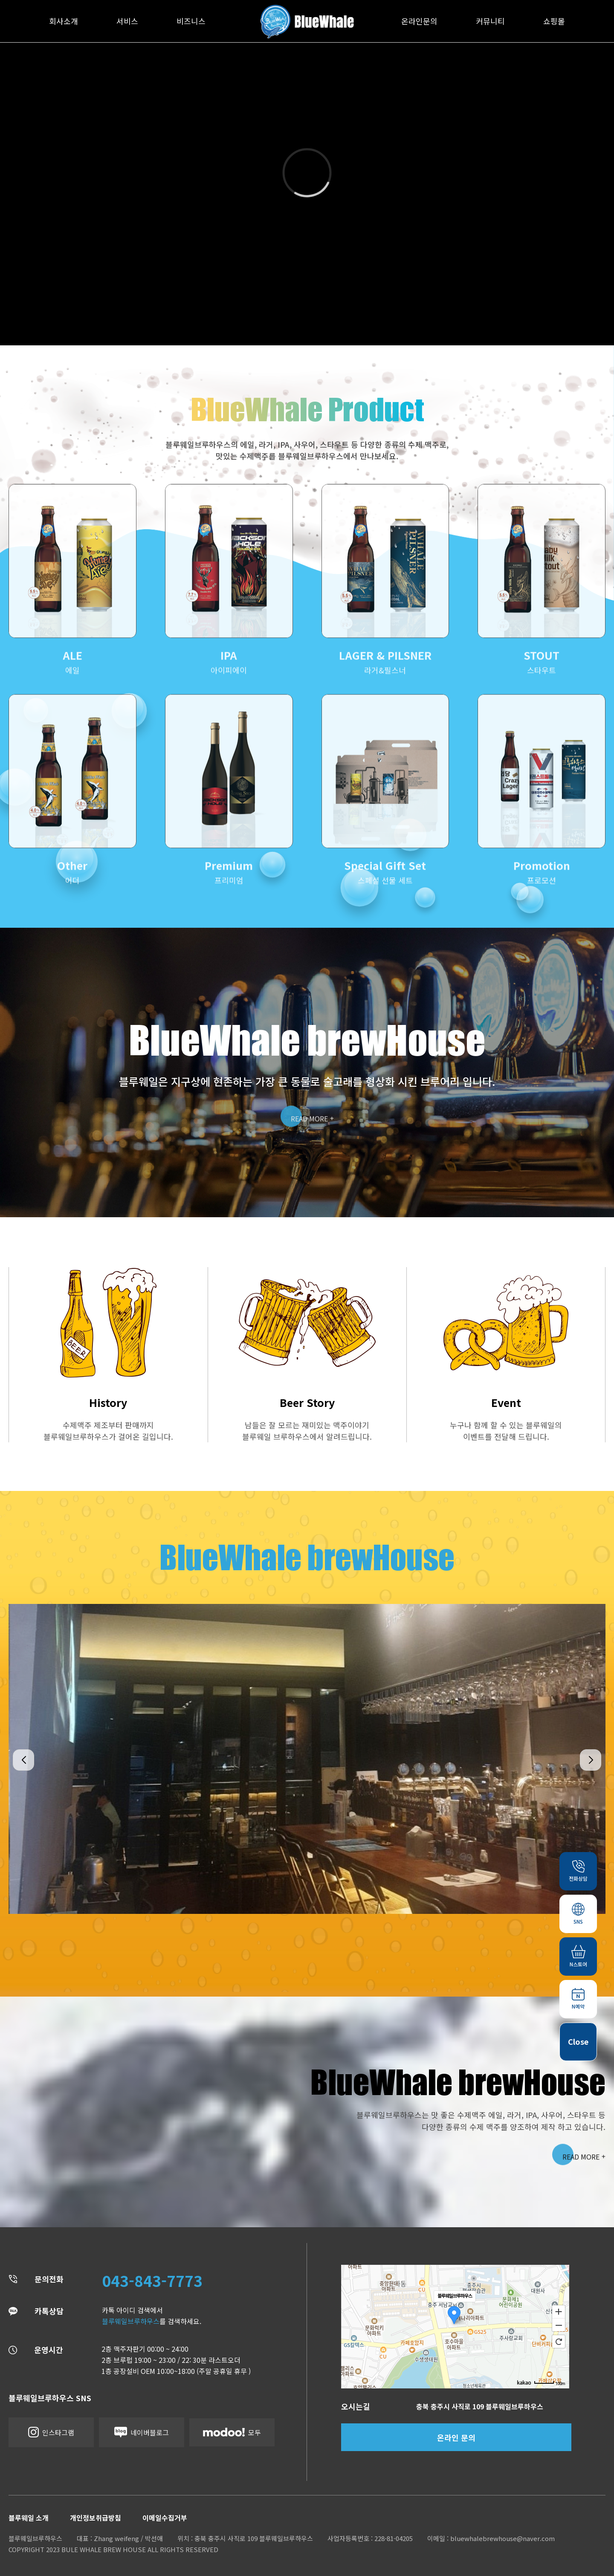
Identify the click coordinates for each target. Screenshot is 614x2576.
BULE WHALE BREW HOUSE (103, 2549)
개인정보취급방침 (95, 2517)
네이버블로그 (141, 2432)
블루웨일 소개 (29, 2517)
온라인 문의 (456, 2437)
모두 (232, 2432)
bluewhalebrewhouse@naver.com (502, 2538)
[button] (23, 1760)
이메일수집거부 (164, 2517)
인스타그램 (51, 2432)
